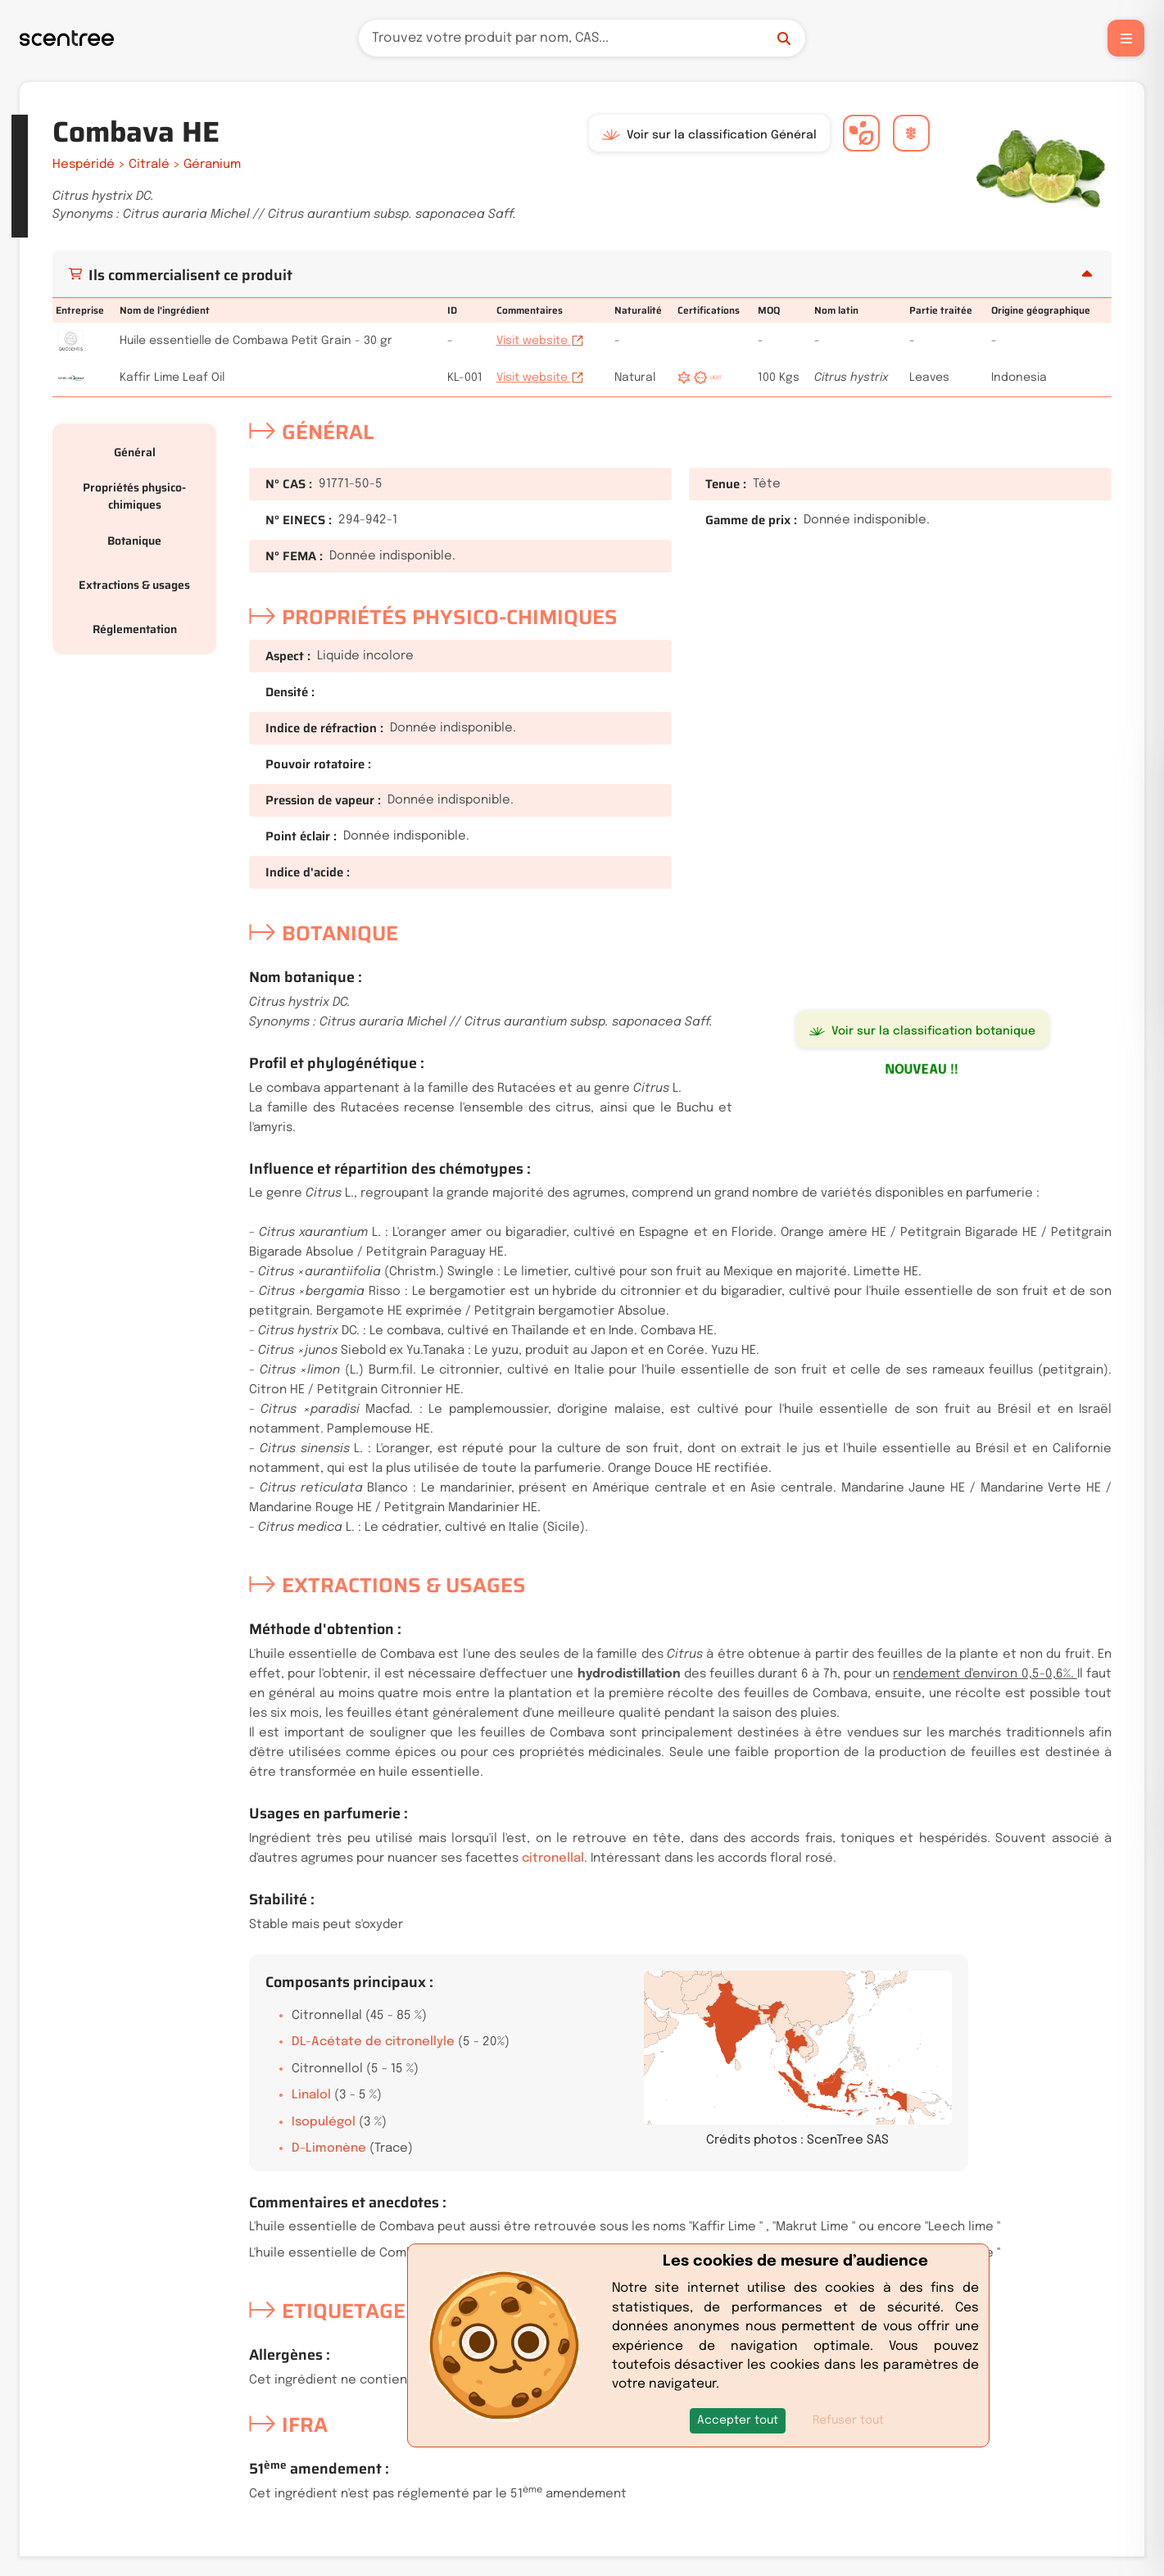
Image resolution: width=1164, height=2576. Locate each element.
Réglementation (135, 629)
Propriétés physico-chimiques (134, 496)
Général (135, 452)
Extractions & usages (134, 585)
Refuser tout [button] (848, 2420)
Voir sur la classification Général (709, 135)
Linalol (311, 2095)
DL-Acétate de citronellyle (373, 2042)
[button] (738, 2420)
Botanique (134, 541)
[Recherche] (582, 38)
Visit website (540, 340)
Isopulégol (324, 2122)
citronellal (553, 1858)
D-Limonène (329, 2148)
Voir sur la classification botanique (922, 1031)
